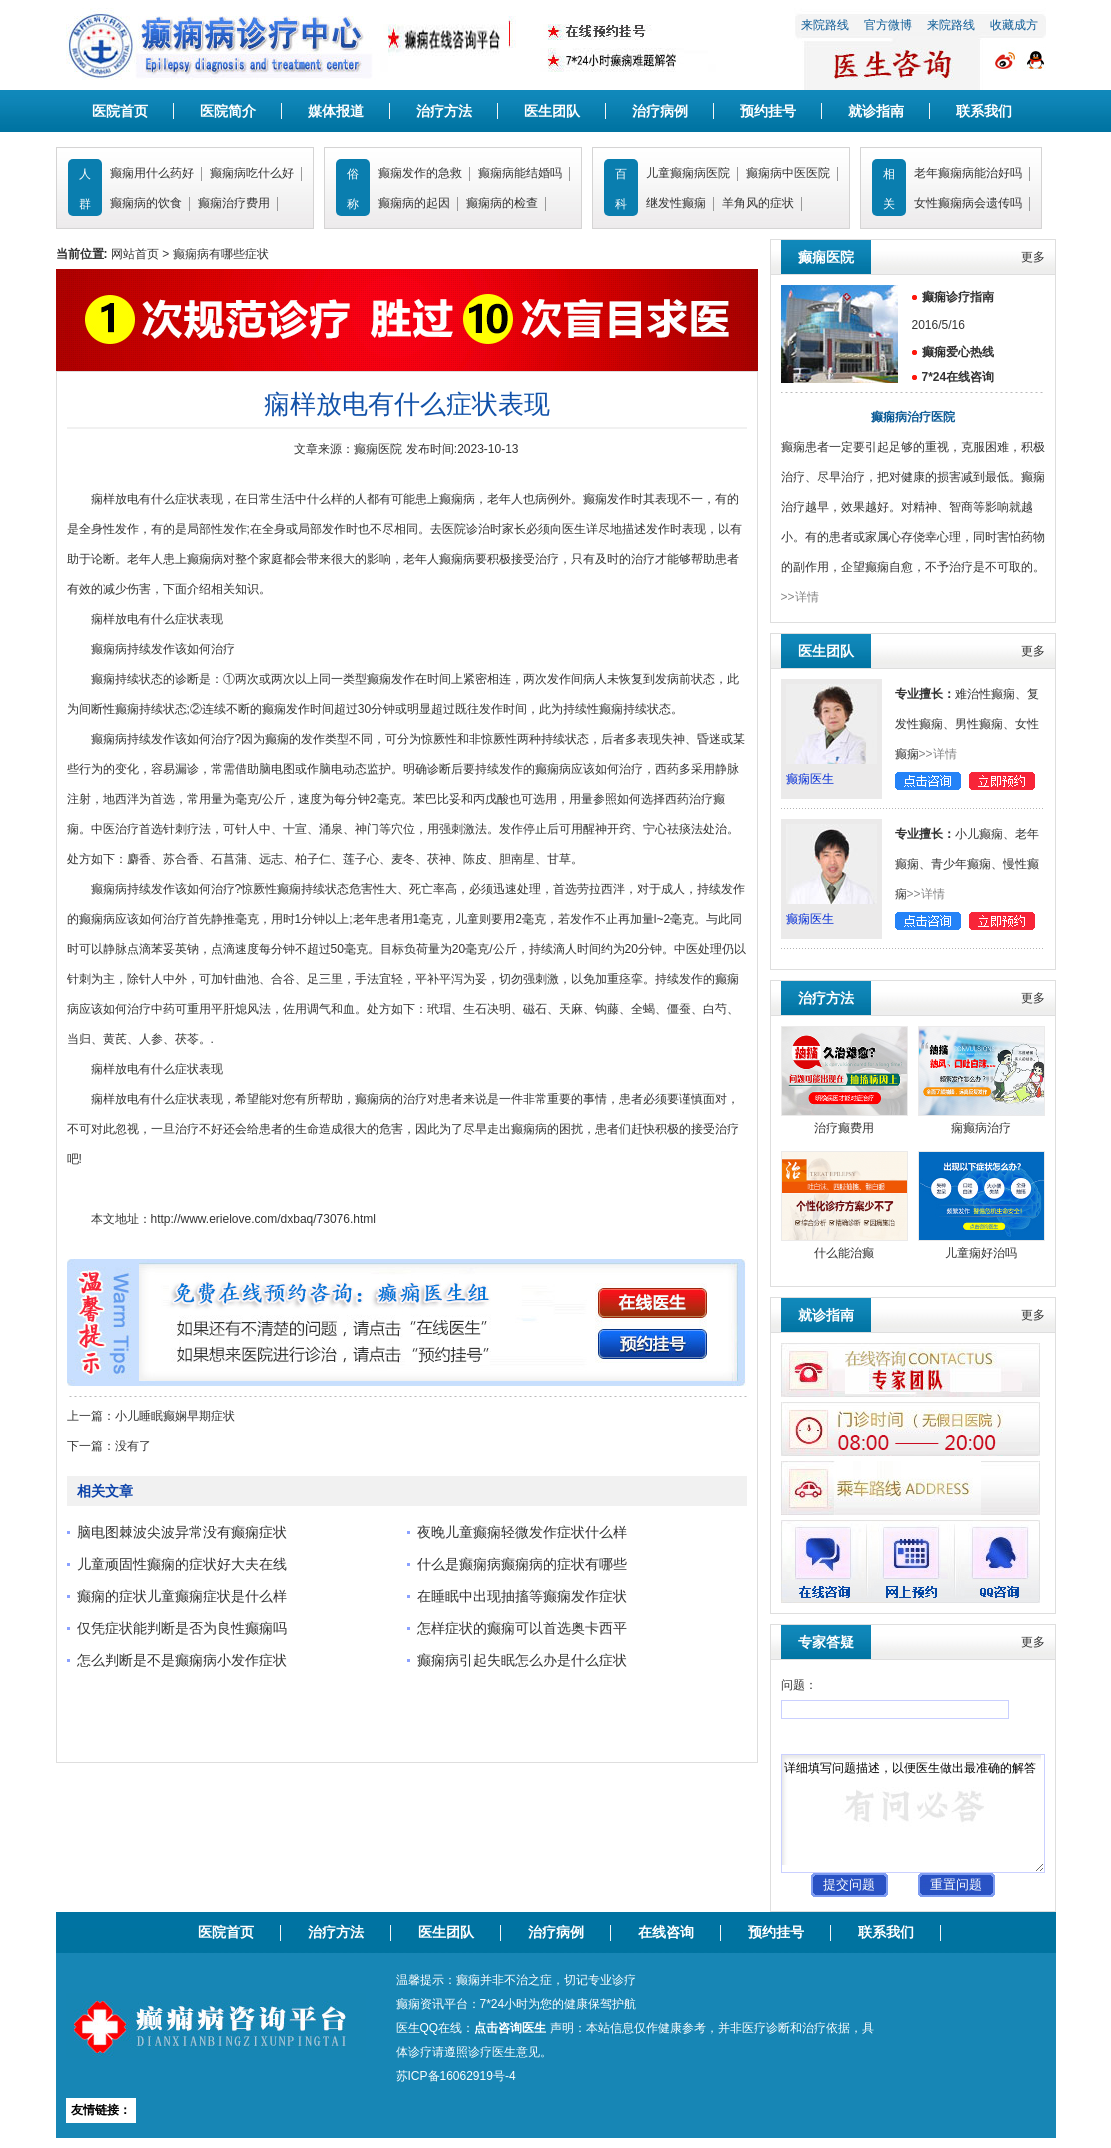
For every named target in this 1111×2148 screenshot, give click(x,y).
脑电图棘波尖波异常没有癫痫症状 (182, 1532)
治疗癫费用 (844, 1128)
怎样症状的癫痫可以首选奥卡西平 (522, 1628)
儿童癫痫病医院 (688, 173)
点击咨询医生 (510, 2028)
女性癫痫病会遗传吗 (968, 203)
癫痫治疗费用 (234, 203)
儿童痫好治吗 (981, 1253)
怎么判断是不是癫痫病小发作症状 (182, 1660)
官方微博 (888, 25)
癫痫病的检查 (502, 203)
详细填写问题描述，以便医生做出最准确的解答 (913, 1813)
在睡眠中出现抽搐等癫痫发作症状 (522, 1596)
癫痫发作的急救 (420, 173)
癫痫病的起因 (414, 203)
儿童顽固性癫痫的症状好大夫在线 (182, 1564)
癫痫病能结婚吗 (520, 173)
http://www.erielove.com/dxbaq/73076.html (263, 1219)
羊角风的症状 (758, 203)
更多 (1033, 257)
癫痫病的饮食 (146, 203)
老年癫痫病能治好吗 (968, 173)
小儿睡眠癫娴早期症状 (175, 1416)
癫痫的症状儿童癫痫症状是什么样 (182, 1596)
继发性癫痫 (676, 203)
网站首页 (135, 254)
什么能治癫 (844, 1253)
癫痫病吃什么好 (252, 173)
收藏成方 (1014, 25)
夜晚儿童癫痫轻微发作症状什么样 (522, 1532)
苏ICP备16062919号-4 (456, 2076)
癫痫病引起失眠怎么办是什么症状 (522, 1660)
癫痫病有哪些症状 (221, 254)
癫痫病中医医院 (788, 173)
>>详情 (800, 597)
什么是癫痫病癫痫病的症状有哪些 (522, 1564)
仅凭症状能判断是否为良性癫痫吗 (182, 1628)
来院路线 (825, 25)
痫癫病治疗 (981, 1128)
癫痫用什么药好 (152, 173)
